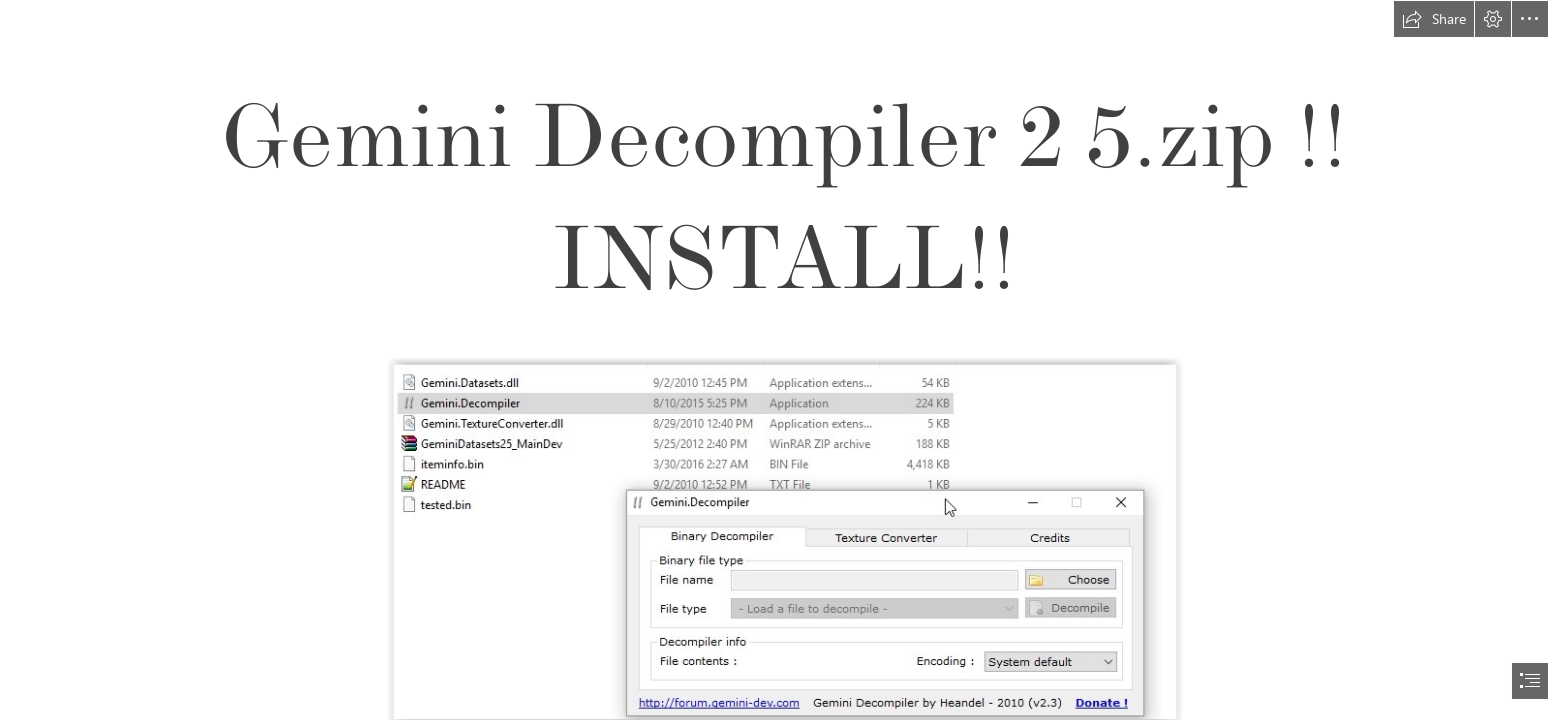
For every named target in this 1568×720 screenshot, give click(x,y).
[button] (1434, 19)
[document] (784, 360)
